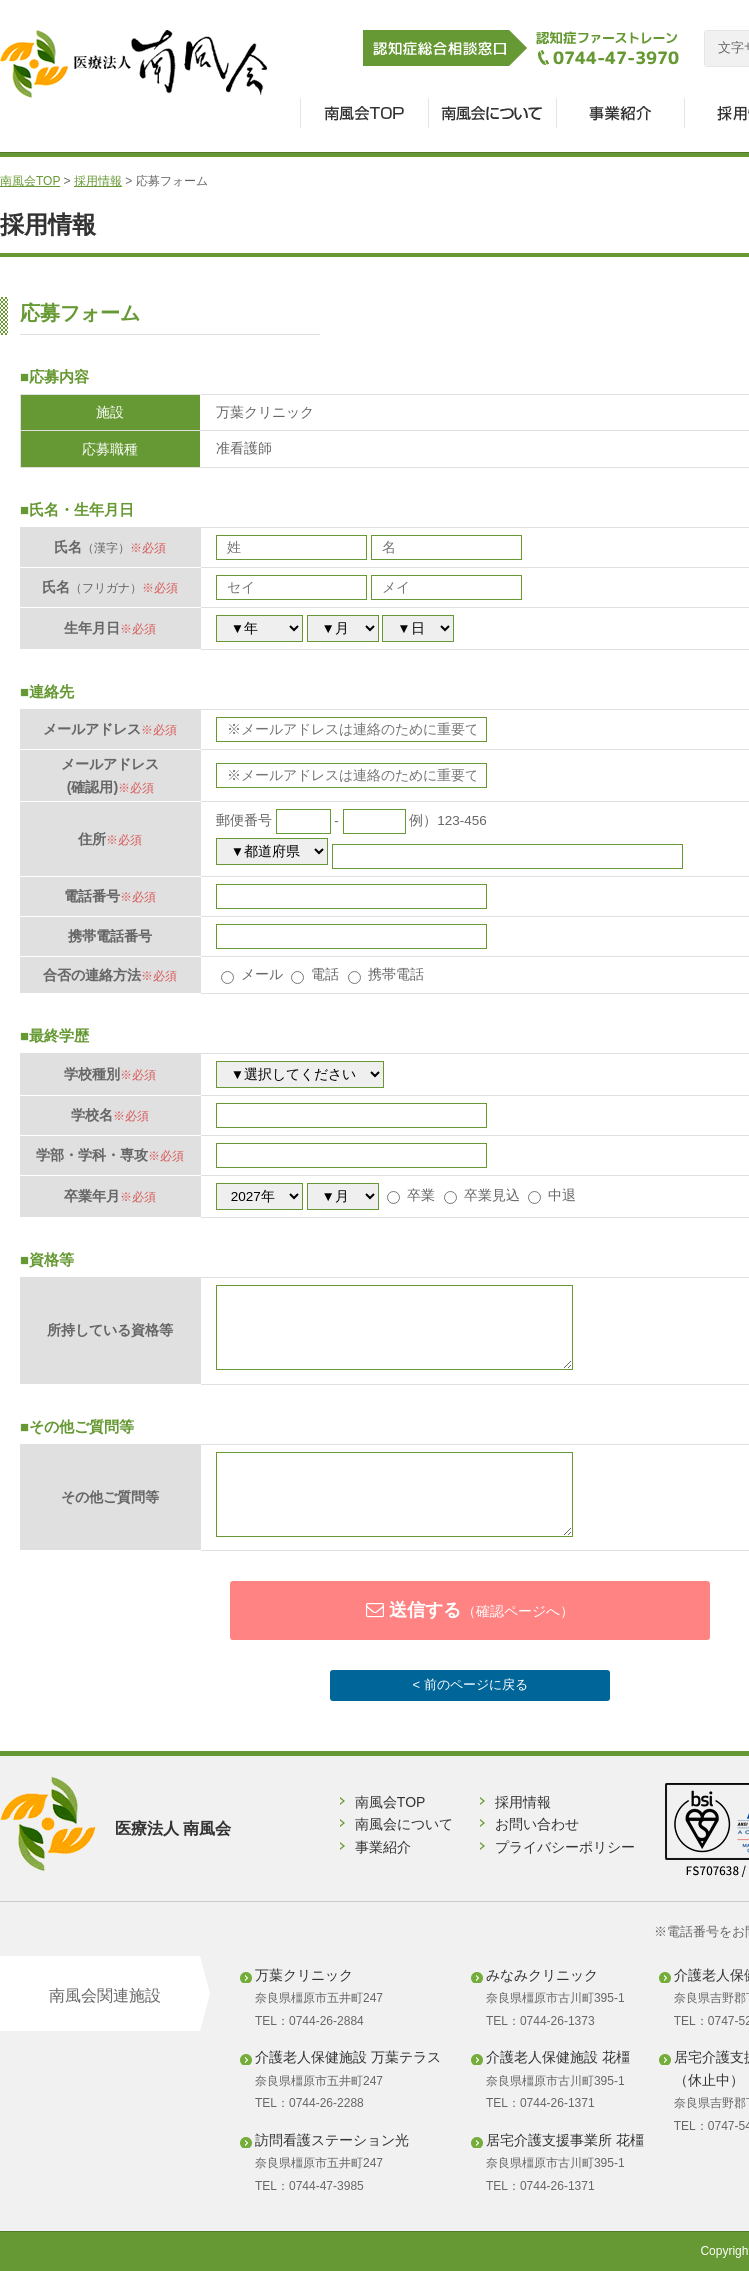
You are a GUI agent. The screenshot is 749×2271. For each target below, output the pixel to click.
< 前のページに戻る (469, 1684)
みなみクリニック (542, 1975)
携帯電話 (386, 974)
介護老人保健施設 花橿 (558, 2057)
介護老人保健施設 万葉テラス (348, 2057)
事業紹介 (383, 1847)
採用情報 (98, 181)
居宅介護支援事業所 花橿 (565, 2140)
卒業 (411, 1195)
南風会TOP (30, 181)
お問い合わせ (537, 1824)
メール (252, 974)
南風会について (404, 1824)
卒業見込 (482, 1195)
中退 (552, 1195)
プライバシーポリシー (565, 1847)
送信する (469, 1610)
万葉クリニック (304, 1975)
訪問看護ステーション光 (332, 2140)
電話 (315, 974)
